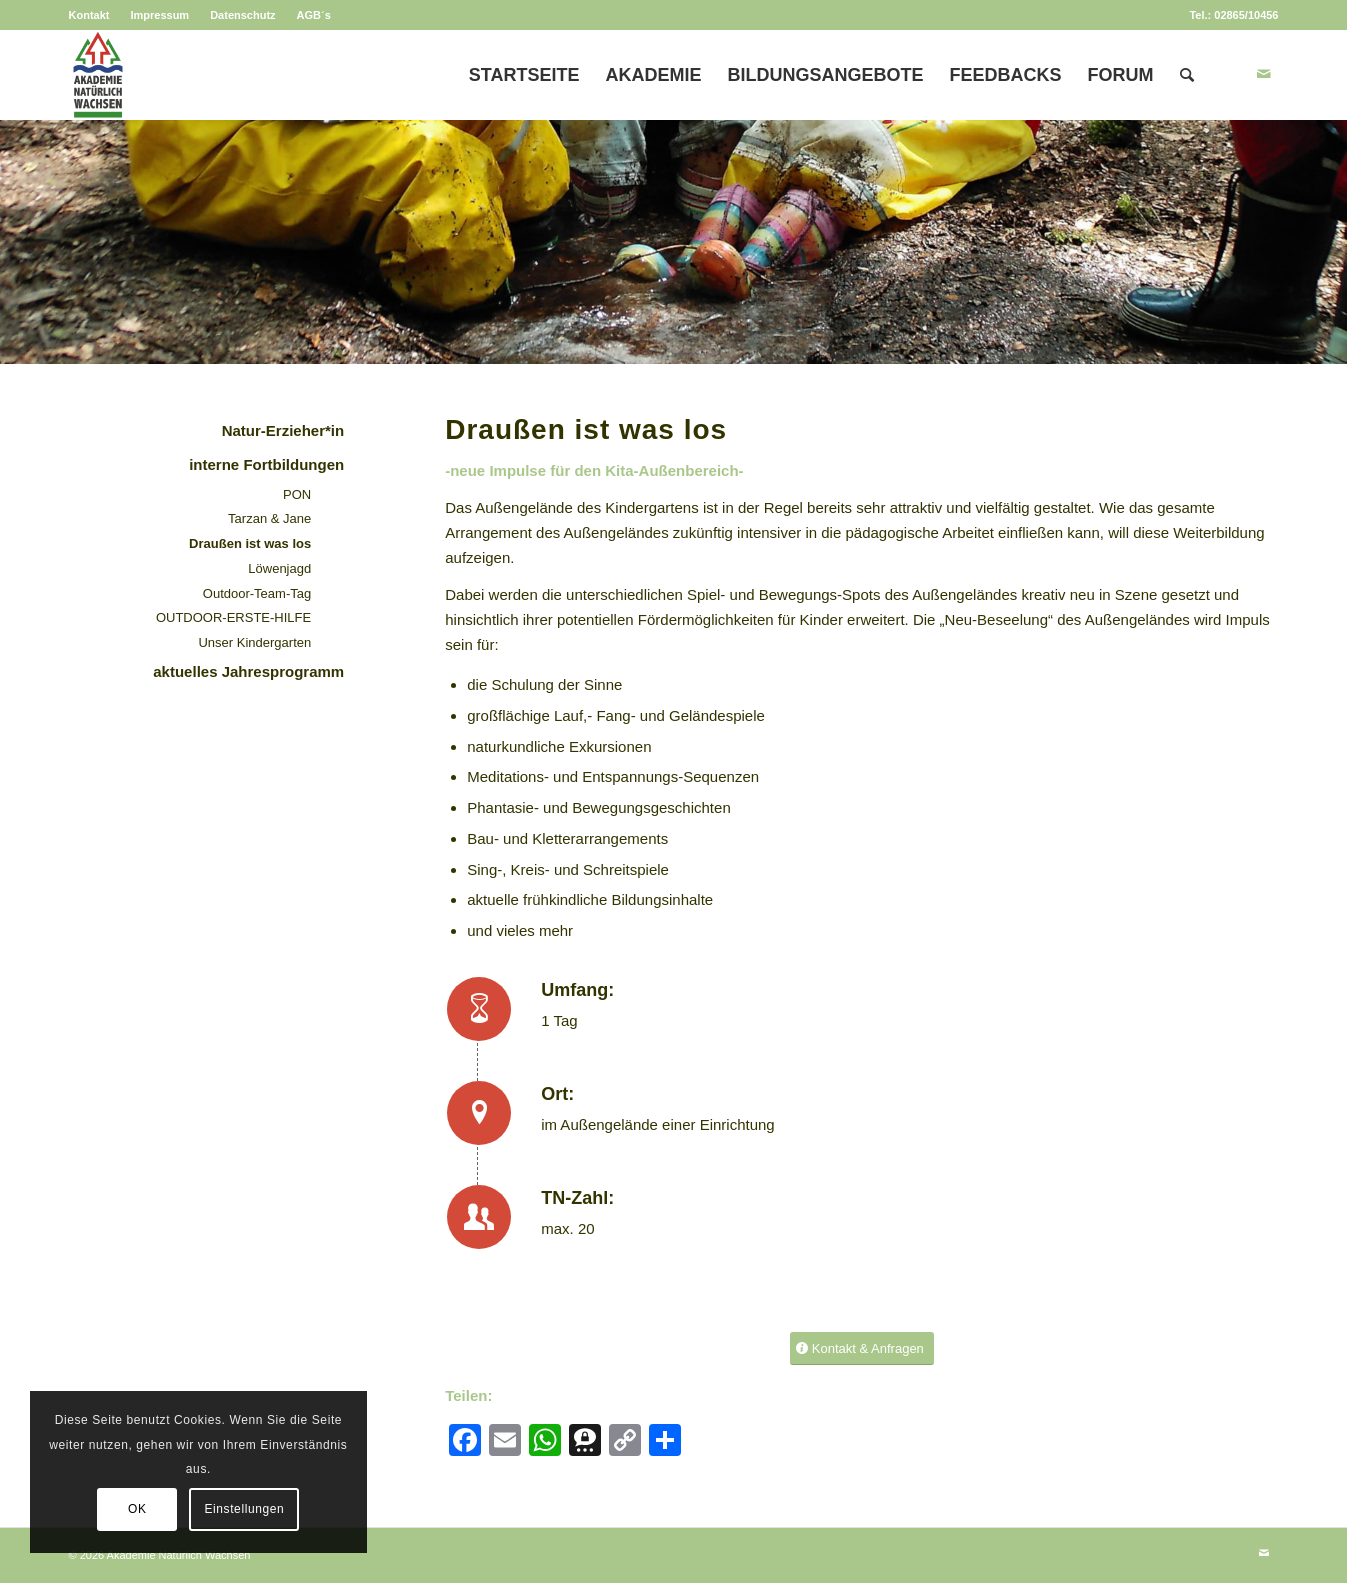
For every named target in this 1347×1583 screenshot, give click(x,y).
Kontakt (89, 15)
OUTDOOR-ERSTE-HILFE (233, 617)
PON (297, 494)
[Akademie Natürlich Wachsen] (98, 75)
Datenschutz (242, 15)
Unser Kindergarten (254, 642)
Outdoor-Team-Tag (257, 593)
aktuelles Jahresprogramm (248, 671)
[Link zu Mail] (1264, 74)
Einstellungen (244, 1509)
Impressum (159, 15)
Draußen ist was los (250, 543)
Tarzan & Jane (269, 518)
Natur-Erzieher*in (283, 430)
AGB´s (314, 15)
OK (137, 1509)
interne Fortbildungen (266, 464)
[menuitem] (95, 15)
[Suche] (1187, 75)
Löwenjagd (279, 568)
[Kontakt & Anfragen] (862, 1348)
